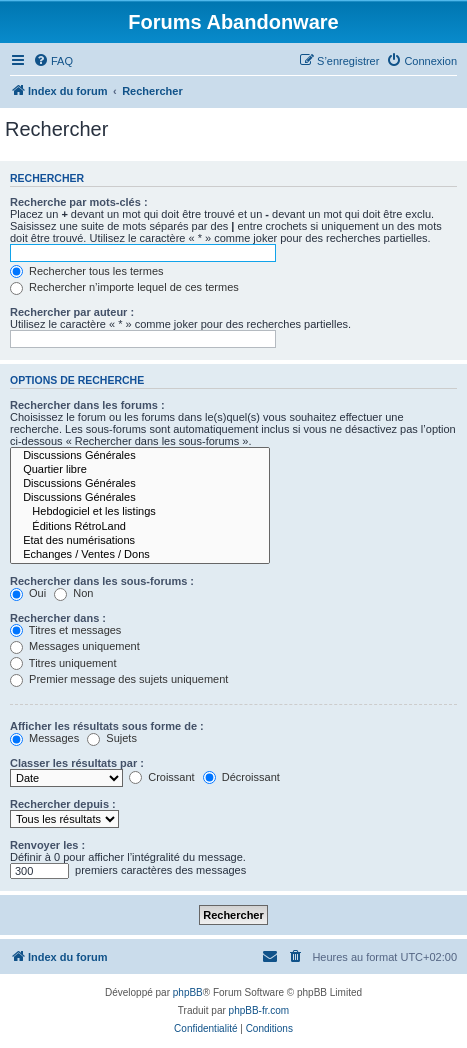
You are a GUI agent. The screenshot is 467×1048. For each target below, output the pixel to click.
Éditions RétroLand (140, 527)
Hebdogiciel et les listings (140, 512)
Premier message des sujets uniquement (119, 679)
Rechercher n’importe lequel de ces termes (124, 287)
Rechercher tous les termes (87, 271)
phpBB (188, 992)
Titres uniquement (63, 663)
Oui (28, 593)
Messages (44, 738)
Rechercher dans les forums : (87, 405)
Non (73, 593)
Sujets (112, 738)
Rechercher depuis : (63, 804)
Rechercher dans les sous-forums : (102, 581)
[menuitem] (53, 61)
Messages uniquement (75, 646)
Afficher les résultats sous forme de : (107, 726)
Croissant (162, 777)
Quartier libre (140, 470)
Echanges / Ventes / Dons (140, 555)
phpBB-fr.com (259, 1010)
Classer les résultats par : (77, 763)
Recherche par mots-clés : (79, 202)
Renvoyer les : (47, 845)
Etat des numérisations (140, 541)
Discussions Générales (140, 456)
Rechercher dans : (58, 618)
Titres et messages (65, 630)
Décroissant (241, 777)
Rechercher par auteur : (72, 312)
